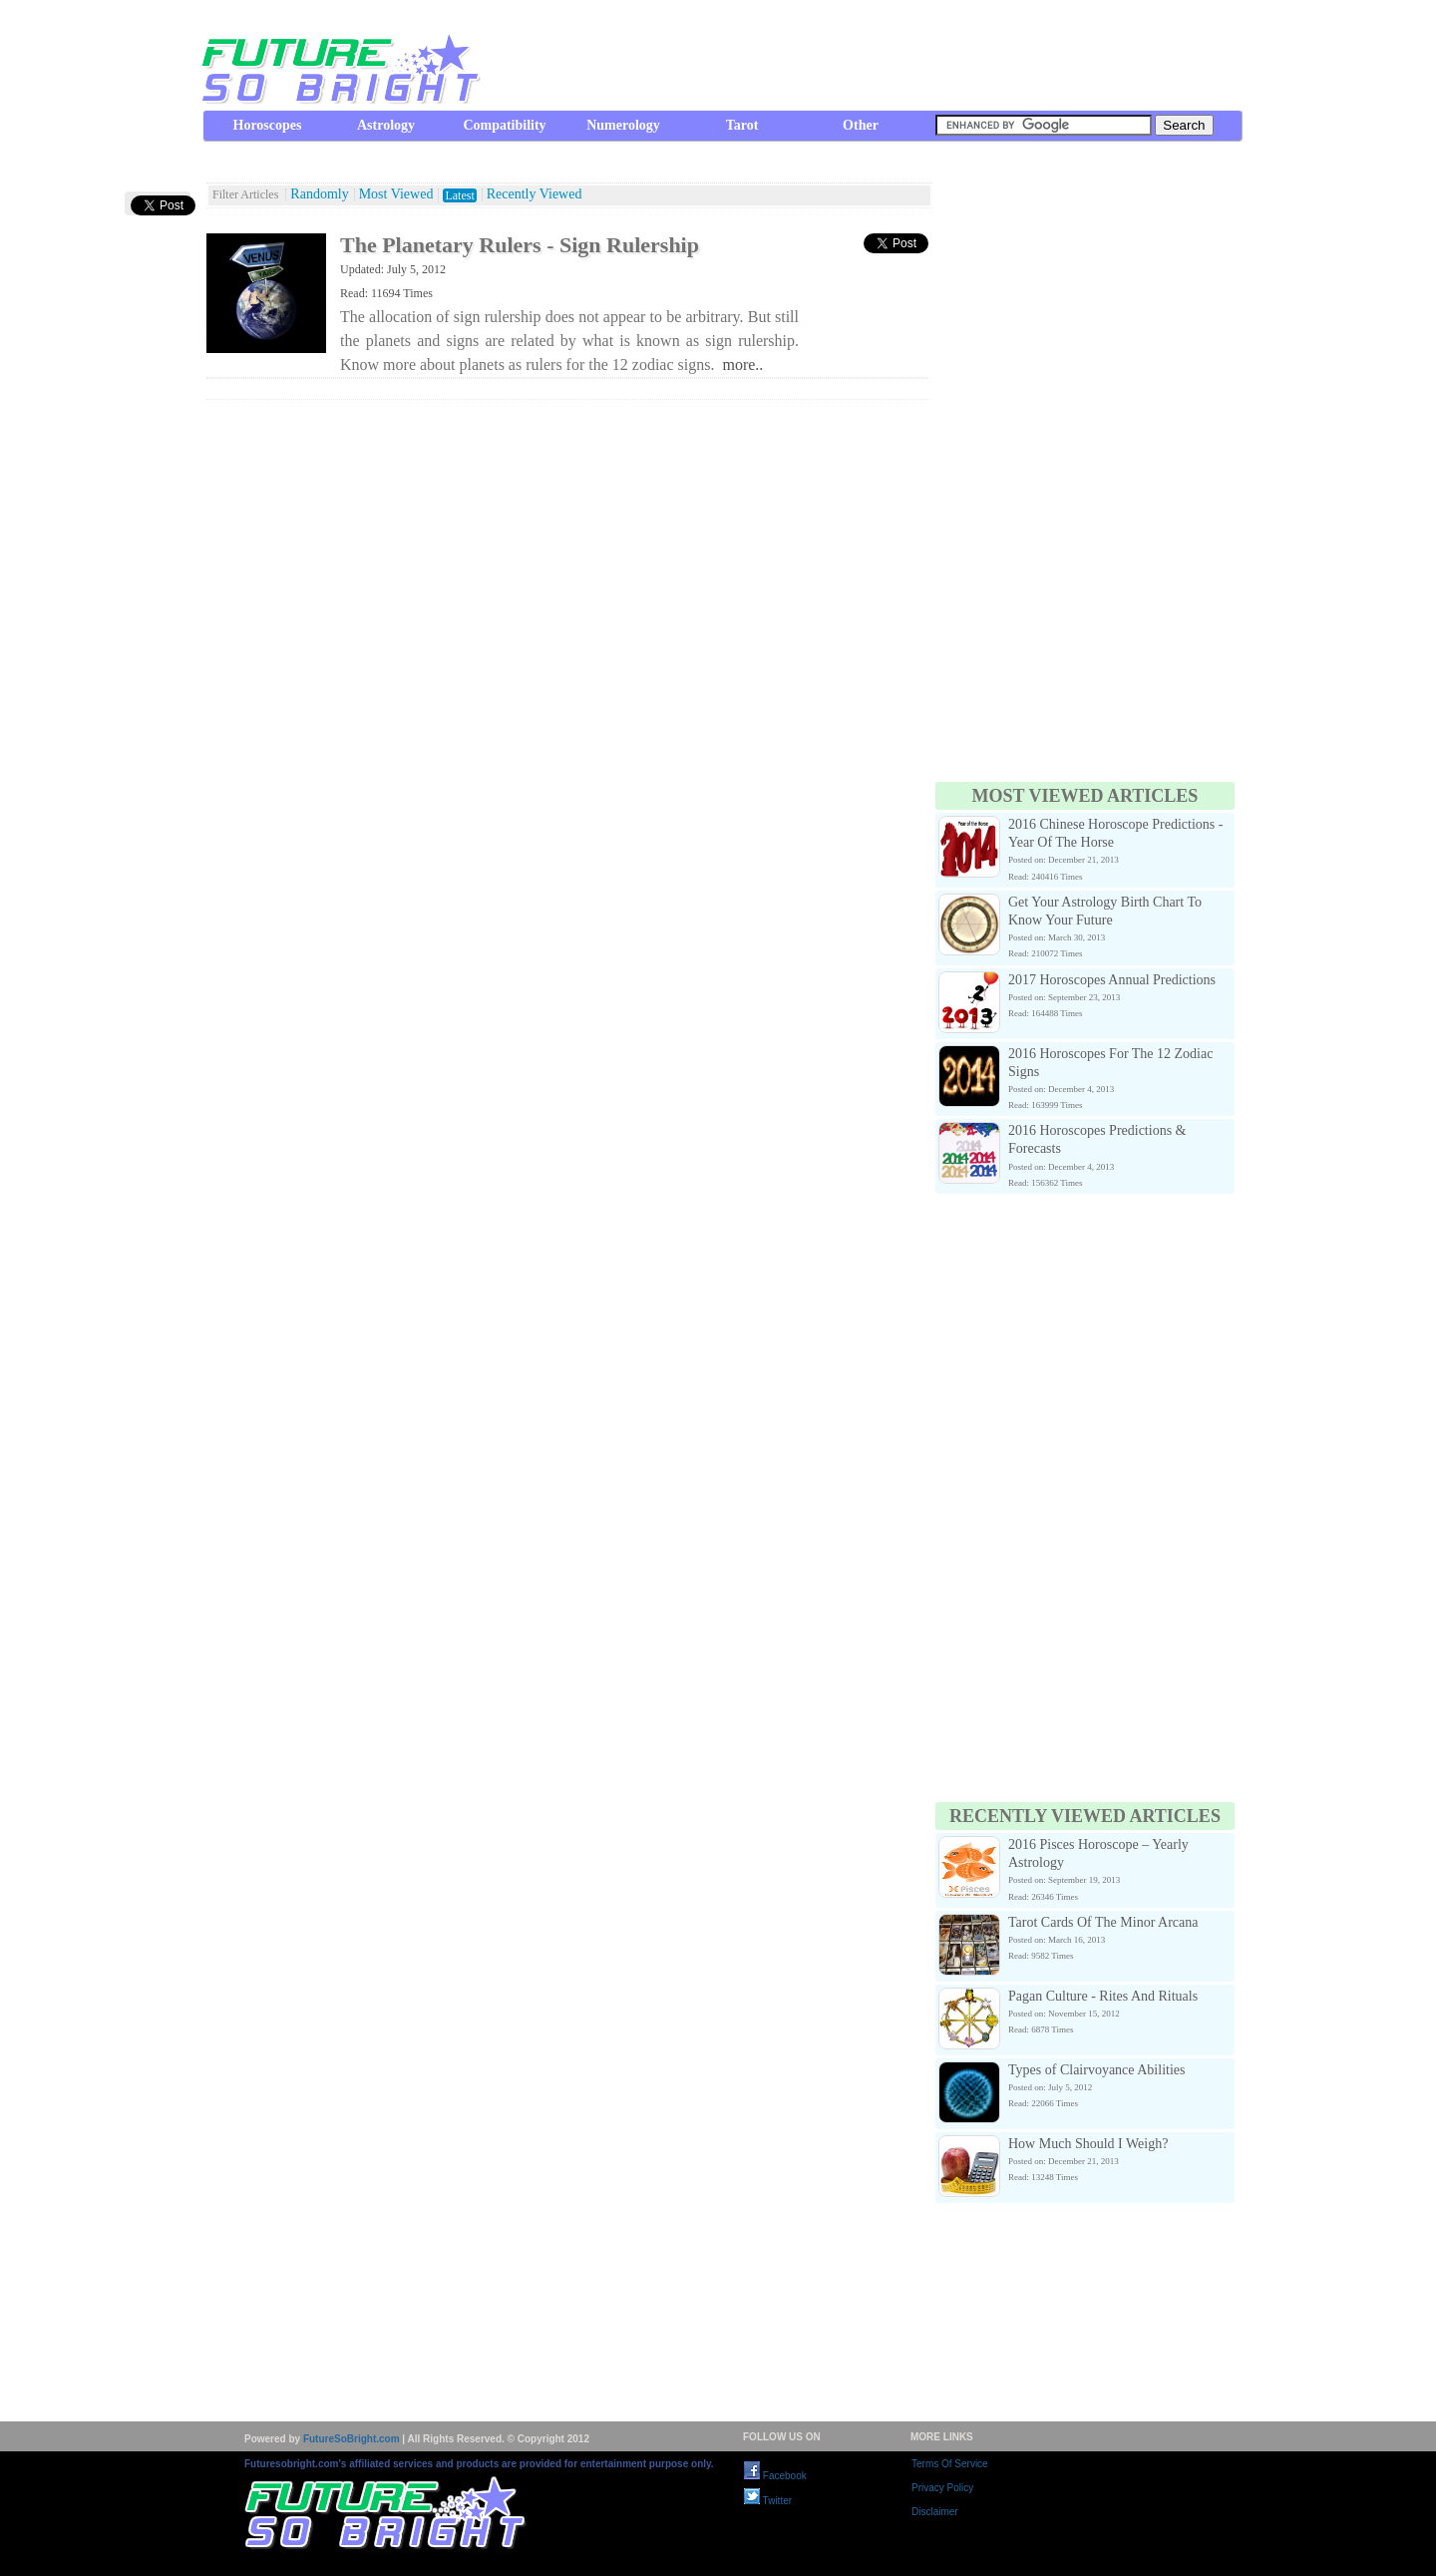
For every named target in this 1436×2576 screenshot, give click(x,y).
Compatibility (504, 125)
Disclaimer (934, 2511)
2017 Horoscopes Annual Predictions (1112, 979)
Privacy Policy (942, 2487)
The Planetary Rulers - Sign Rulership (519, 244)
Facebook (775, 2475)
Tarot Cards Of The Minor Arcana (1103, 1922)
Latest (459, 195)
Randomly (319, 194)
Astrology (386, 125)
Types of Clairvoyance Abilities (1096, 2069)
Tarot (742, 125)
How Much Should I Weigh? (1088, 2143)
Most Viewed (396, 194)
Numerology (623, 125)
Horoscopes (267, 125)
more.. (742, 364)
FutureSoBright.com (351, 2438)
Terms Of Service (949, 2463)
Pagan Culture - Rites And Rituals (1103, 1996)
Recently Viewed (534, 194)
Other (861, 125)
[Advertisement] (879, 55)
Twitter (768, 2500)
